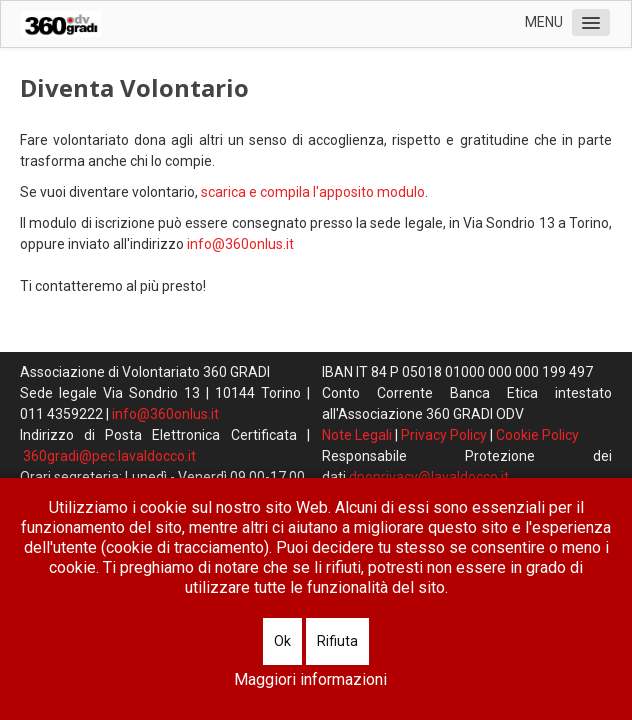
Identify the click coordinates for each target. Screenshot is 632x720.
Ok (282, 641)
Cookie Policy (537, 435)
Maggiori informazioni (310, 679)
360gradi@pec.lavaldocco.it (109, 456)
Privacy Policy (444, 435)
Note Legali (357, 435)
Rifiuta (337, 641)
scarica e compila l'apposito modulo (313, 192)
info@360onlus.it (240, 244)
